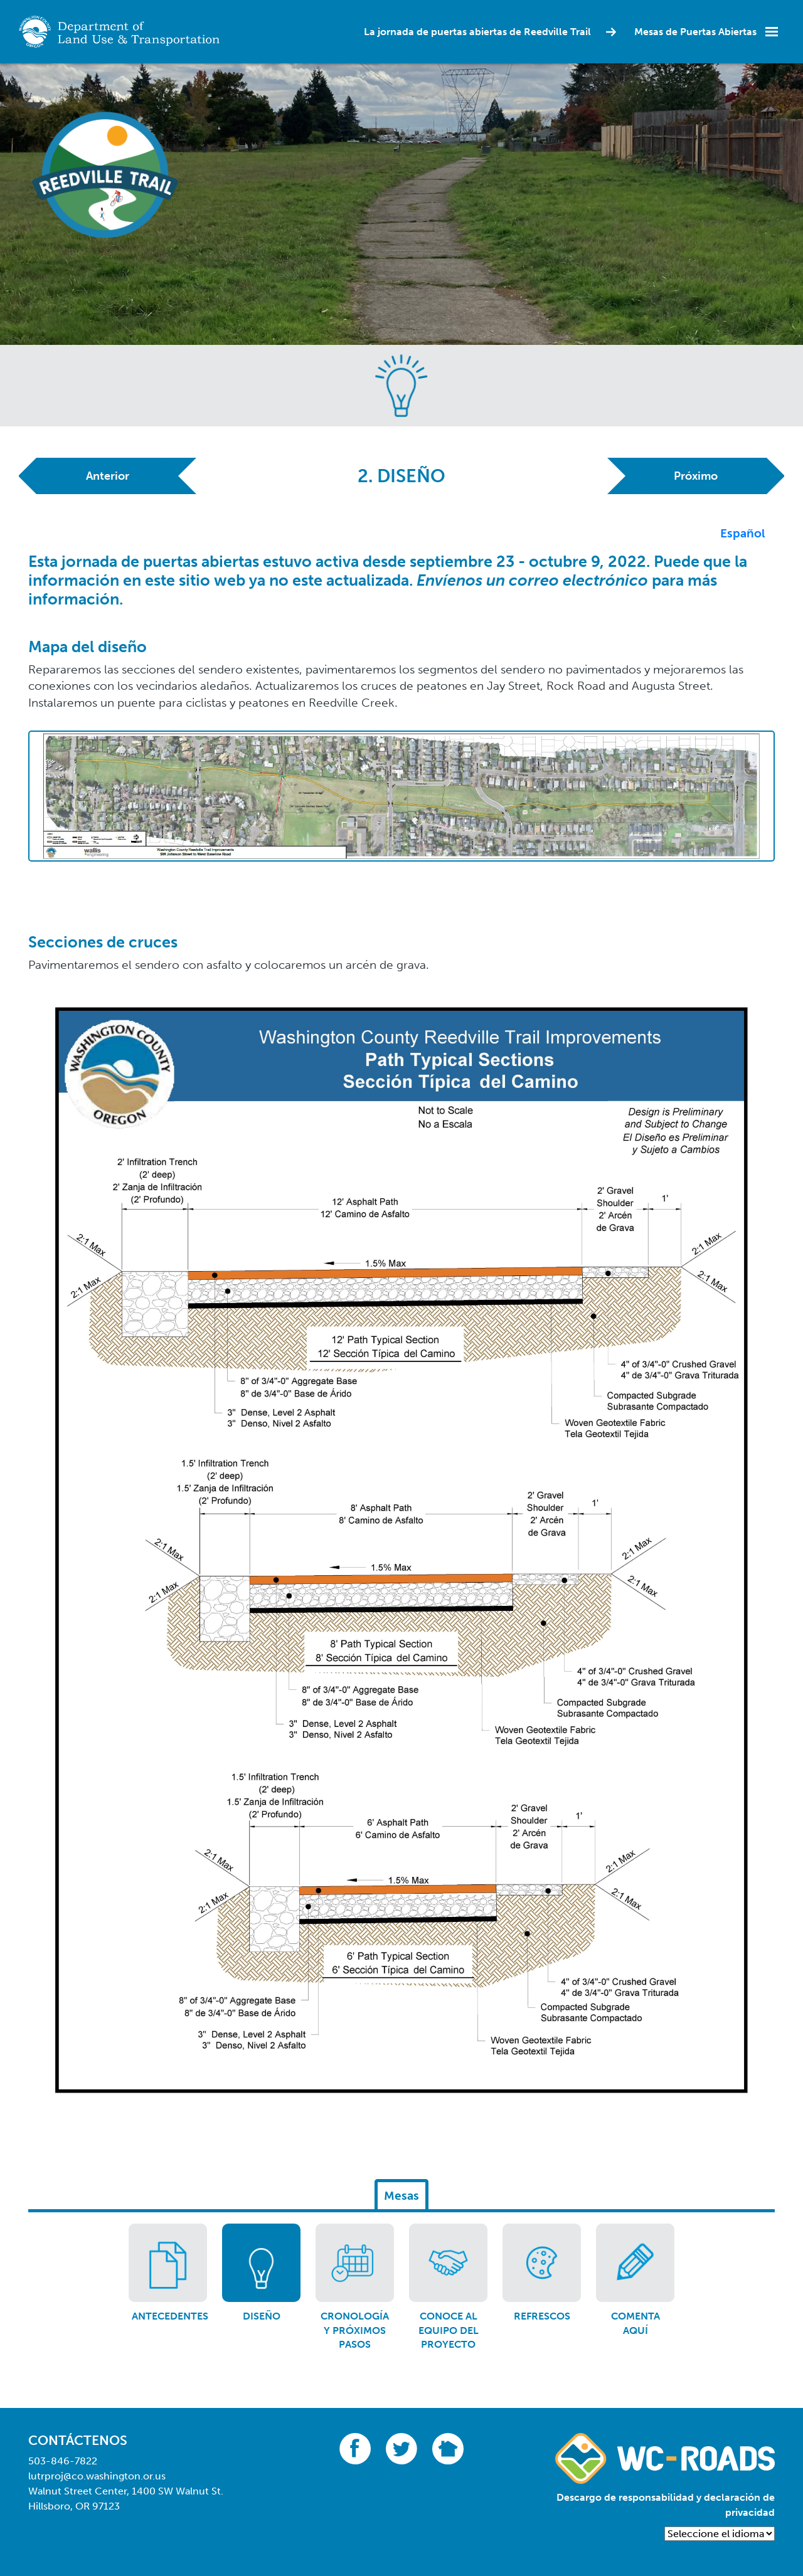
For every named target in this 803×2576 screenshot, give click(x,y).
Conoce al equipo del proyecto (448, 2330)
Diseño (261, 2316)
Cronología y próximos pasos (355, 2330)
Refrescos (542, 2316)
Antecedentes (170, 2316)
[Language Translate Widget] (719, 2533)
